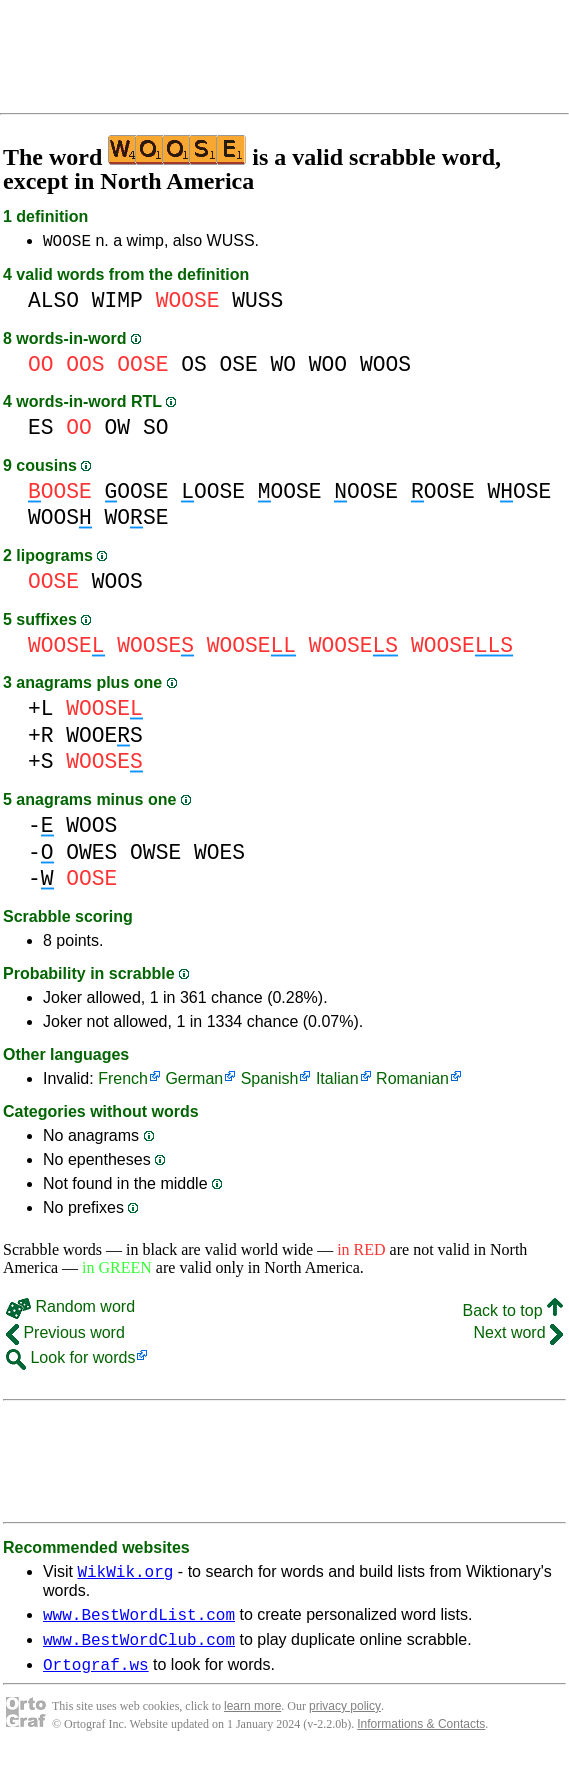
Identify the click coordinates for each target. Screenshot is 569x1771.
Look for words (70, 1360)
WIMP (117, 303)
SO (156, 430)
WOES (219, 855)
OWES (91, 855)
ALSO (53, 303)
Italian (337, 1081)
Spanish (270, 1081)
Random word (70, 1309)
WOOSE (67, 243)
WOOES (104, 738)
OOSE (137, 494)
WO (284, 367)
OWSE (155, 855)
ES (41, 430)
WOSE (519, 494)
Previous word (65, 1335)
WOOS (385, 367)
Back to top (513, 1313)
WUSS (257, 303)
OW (118, 430)
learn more (252, 1721)
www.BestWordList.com (139, 1623)
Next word (518, 1335)
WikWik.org (125, 1577)
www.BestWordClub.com (139, 1651)
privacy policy (345, 1721)
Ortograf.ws (96, 1679)
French (123, 1081)
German (194, 1081)
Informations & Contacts (421, 1739)
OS (194, 367)
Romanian (412, 1081)
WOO (328, 367)
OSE (238, 367)
